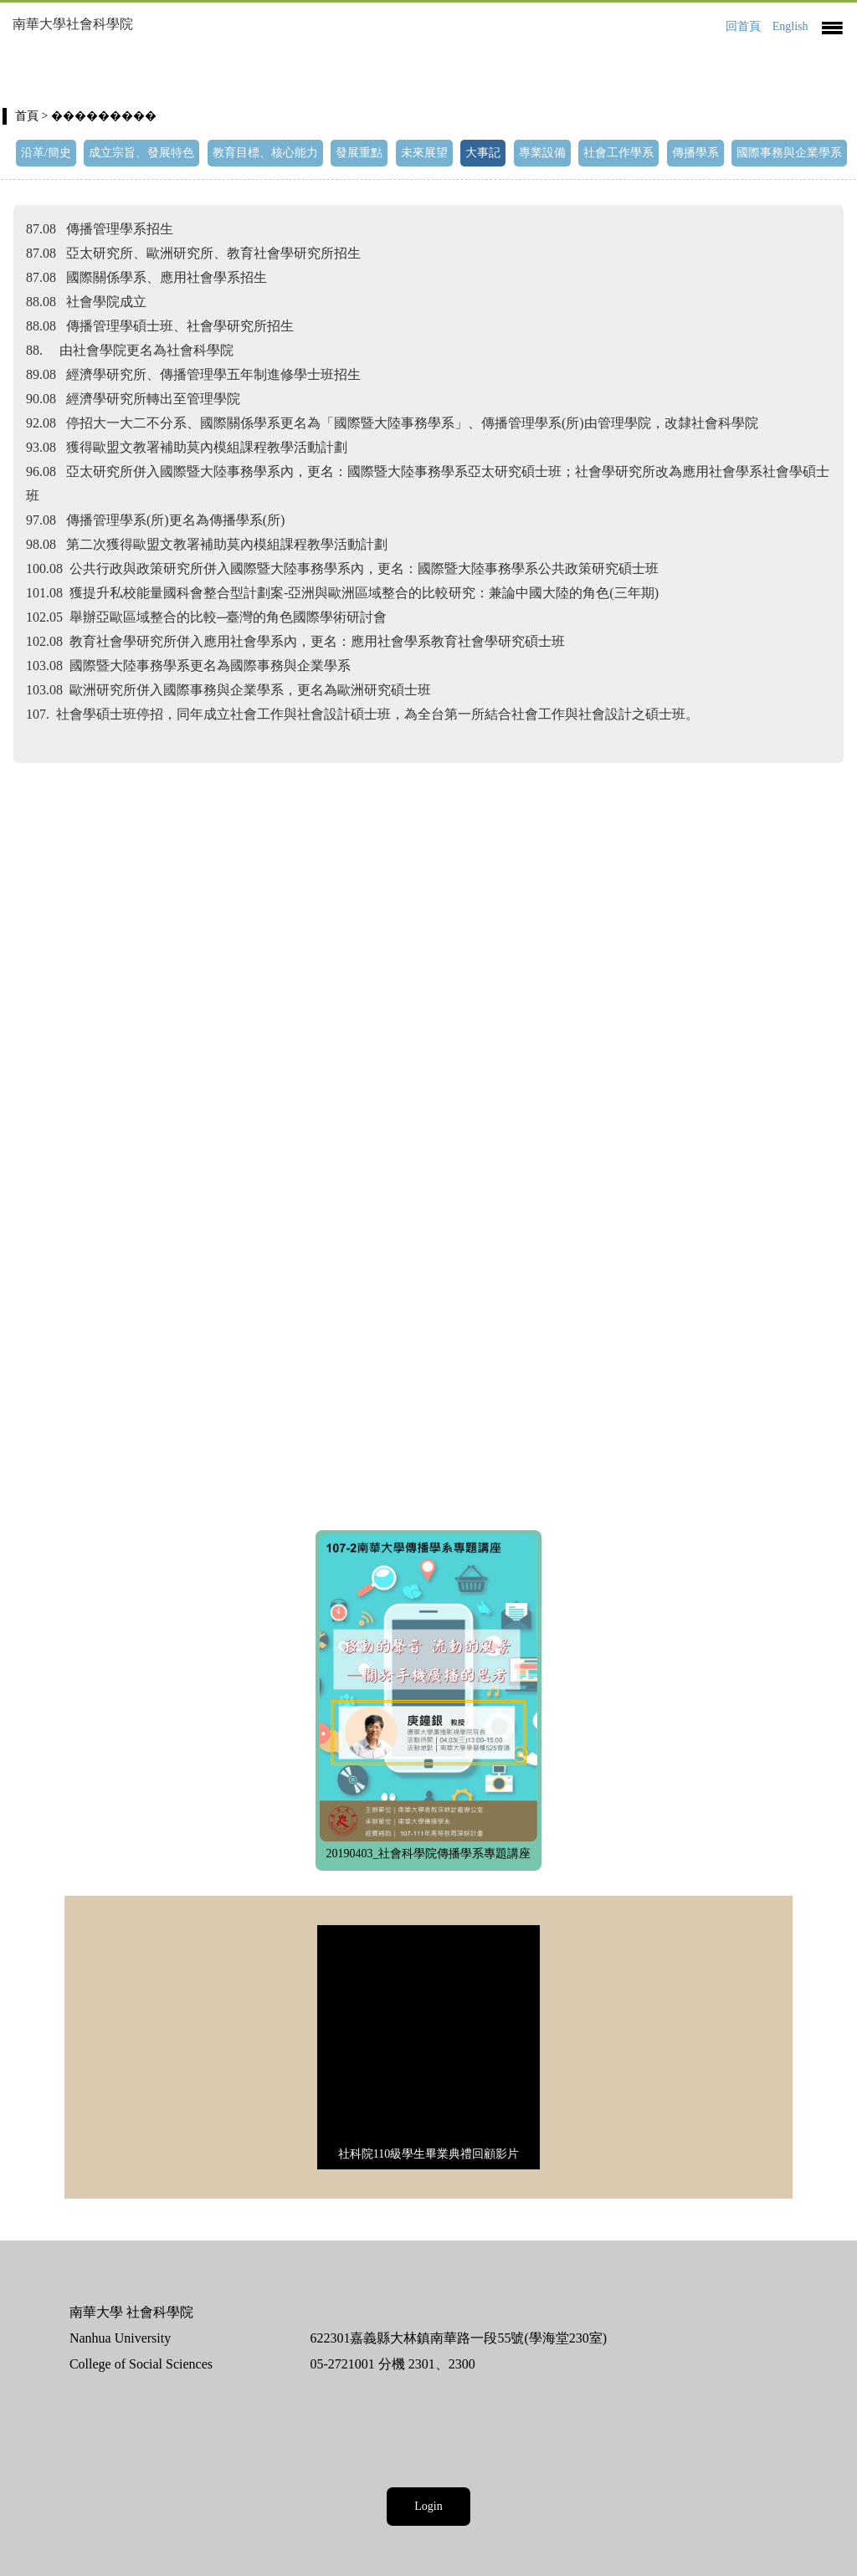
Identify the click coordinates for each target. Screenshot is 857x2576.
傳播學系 (695, 152)
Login (428, 2506)
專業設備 (542, 152)
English (790, 26)
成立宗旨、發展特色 (141, 152)
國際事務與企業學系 (789, 152)
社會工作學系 (618, 152)
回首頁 (743, 26)
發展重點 (359, 152)
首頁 (26, 116)
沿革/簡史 (46, 152)
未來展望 (424, 152)
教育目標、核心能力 (265, 152)
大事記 (482, 152)
